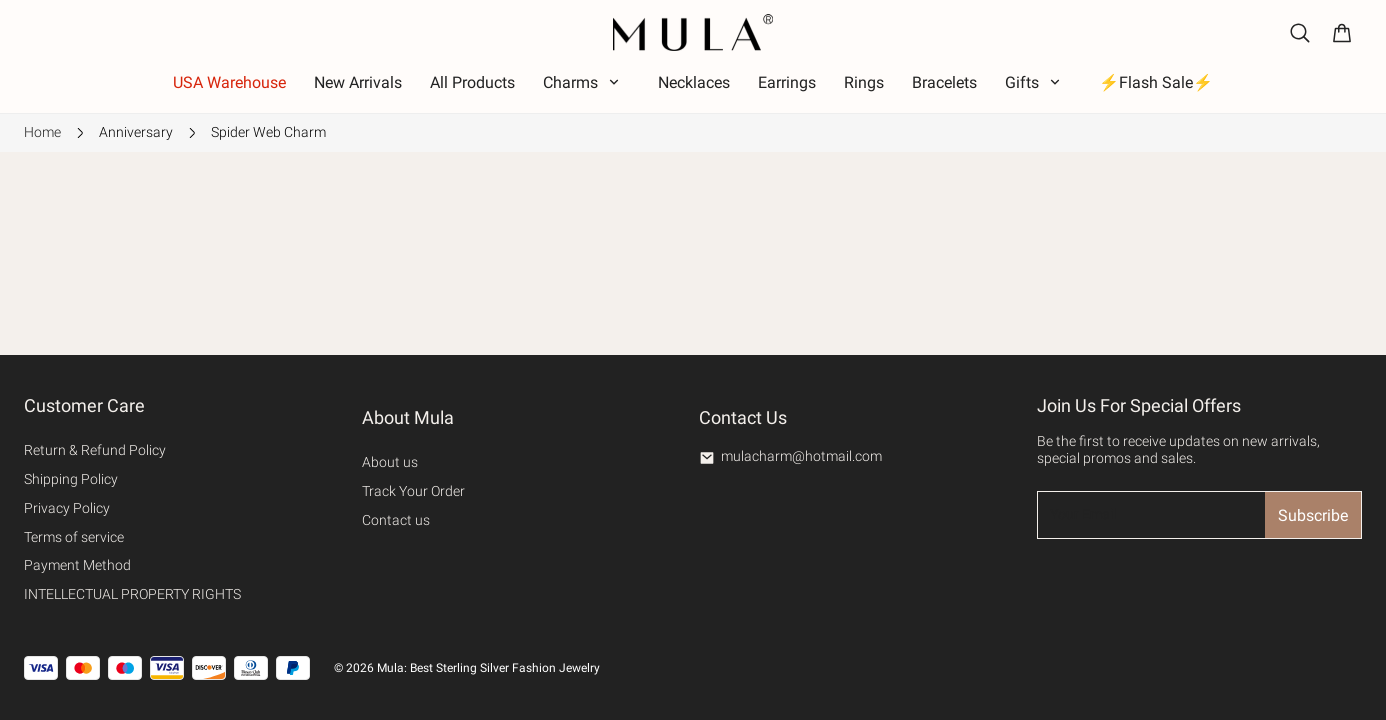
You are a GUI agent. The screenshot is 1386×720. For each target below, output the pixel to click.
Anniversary (136, 132)
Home (42, 132)
